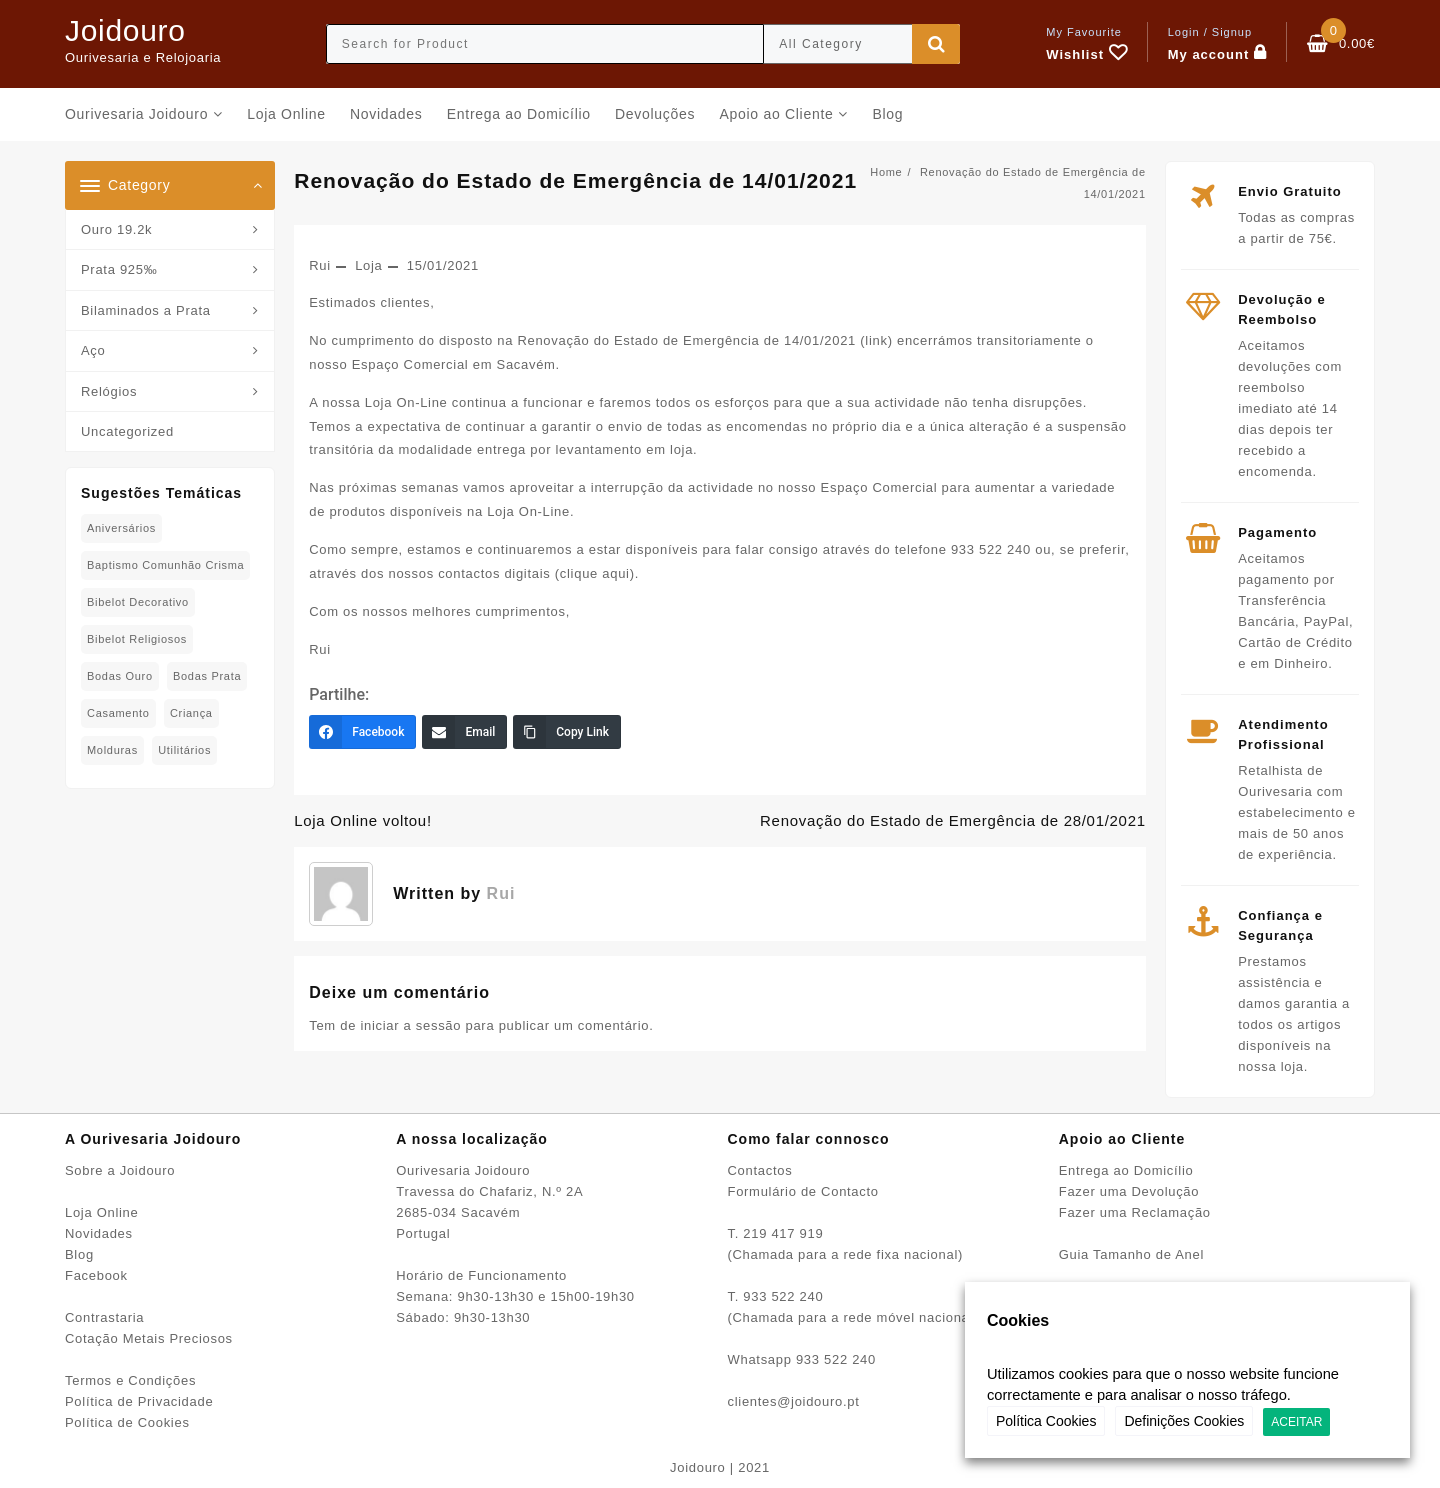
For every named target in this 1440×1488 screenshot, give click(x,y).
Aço (93, 350)
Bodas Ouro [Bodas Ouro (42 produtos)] (120, 676)
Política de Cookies (127, 1422)
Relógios (109, 391)
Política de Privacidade (139, 1401)
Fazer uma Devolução (1129, 1191)
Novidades (99, 1233)
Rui (320, 265)
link (876, 340)
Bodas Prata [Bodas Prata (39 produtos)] (207, 676)
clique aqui (595, 573)
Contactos (760, 1170)
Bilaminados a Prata (146, 310)
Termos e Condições (130, 1380)
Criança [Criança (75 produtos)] (191, 713)
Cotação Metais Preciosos (149, 1338)
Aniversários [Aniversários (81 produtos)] (121, 528)
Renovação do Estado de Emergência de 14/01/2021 (575, 180)
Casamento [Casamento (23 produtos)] (118, 713)
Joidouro (125, 30)
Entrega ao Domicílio (1126, 1170)
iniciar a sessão (410, 1025)
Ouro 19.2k (116, 229)
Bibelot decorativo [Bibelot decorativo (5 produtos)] (138, 602)
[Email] (464, 732)
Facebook (96, 1275)
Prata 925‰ (119, 269)
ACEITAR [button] (1296, 1422)
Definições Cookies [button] (1184, 1421)
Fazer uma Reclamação (1135, 1212)
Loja (368, 265)
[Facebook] (362, 732)
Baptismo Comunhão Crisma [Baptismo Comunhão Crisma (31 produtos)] (165, 565)
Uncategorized (127, 431)
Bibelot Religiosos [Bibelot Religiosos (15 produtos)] (137, 639)
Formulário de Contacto (803, 1191)
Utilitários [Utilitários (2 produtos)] (184, 750)
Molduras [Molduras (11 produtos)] (112, 750)
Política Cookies (1046, 1421)
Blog (79, 1254)
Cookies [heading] (1018, 1320)
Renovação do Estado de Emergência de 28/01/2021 (953, 820)
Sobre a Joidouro (120, 1170)
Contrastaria (104, 1317)
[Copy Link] (567, 732)
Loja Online (101, 1212)
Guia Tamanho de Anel (1131, 1254)
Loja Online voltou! (363, 820)
